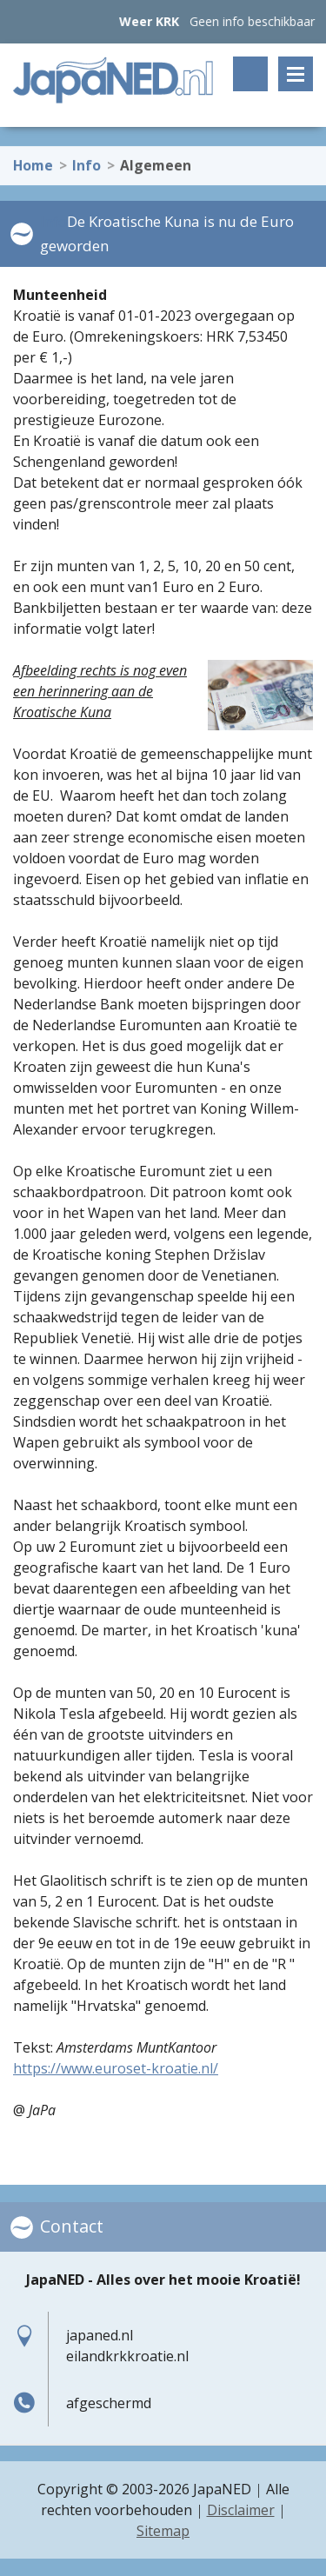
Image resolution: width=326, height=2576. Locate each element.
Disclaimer (241, 2509)
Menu (295, 74)
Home (33, 159)
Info (86, 159)
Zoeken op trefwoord (250, 74)
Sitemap (163, 2530)
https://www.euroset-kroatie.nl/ (115, 2068)
